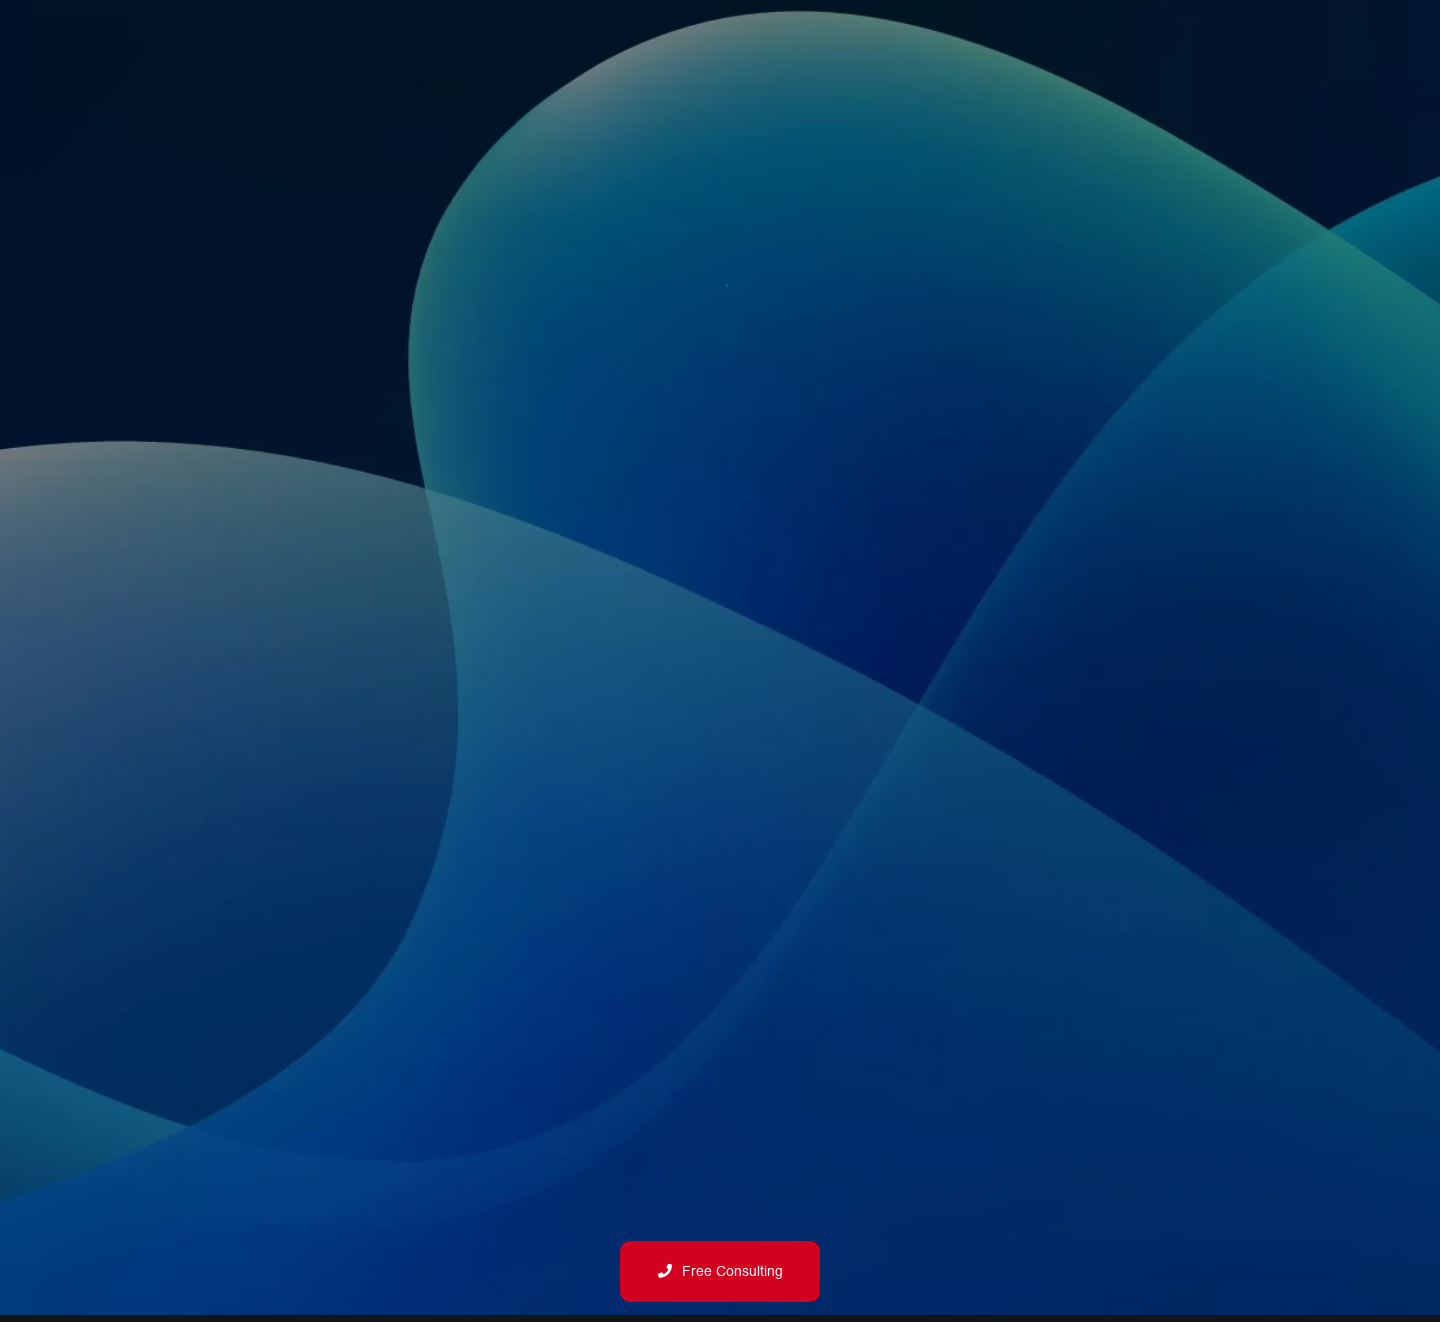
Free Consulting (720, 1271)
